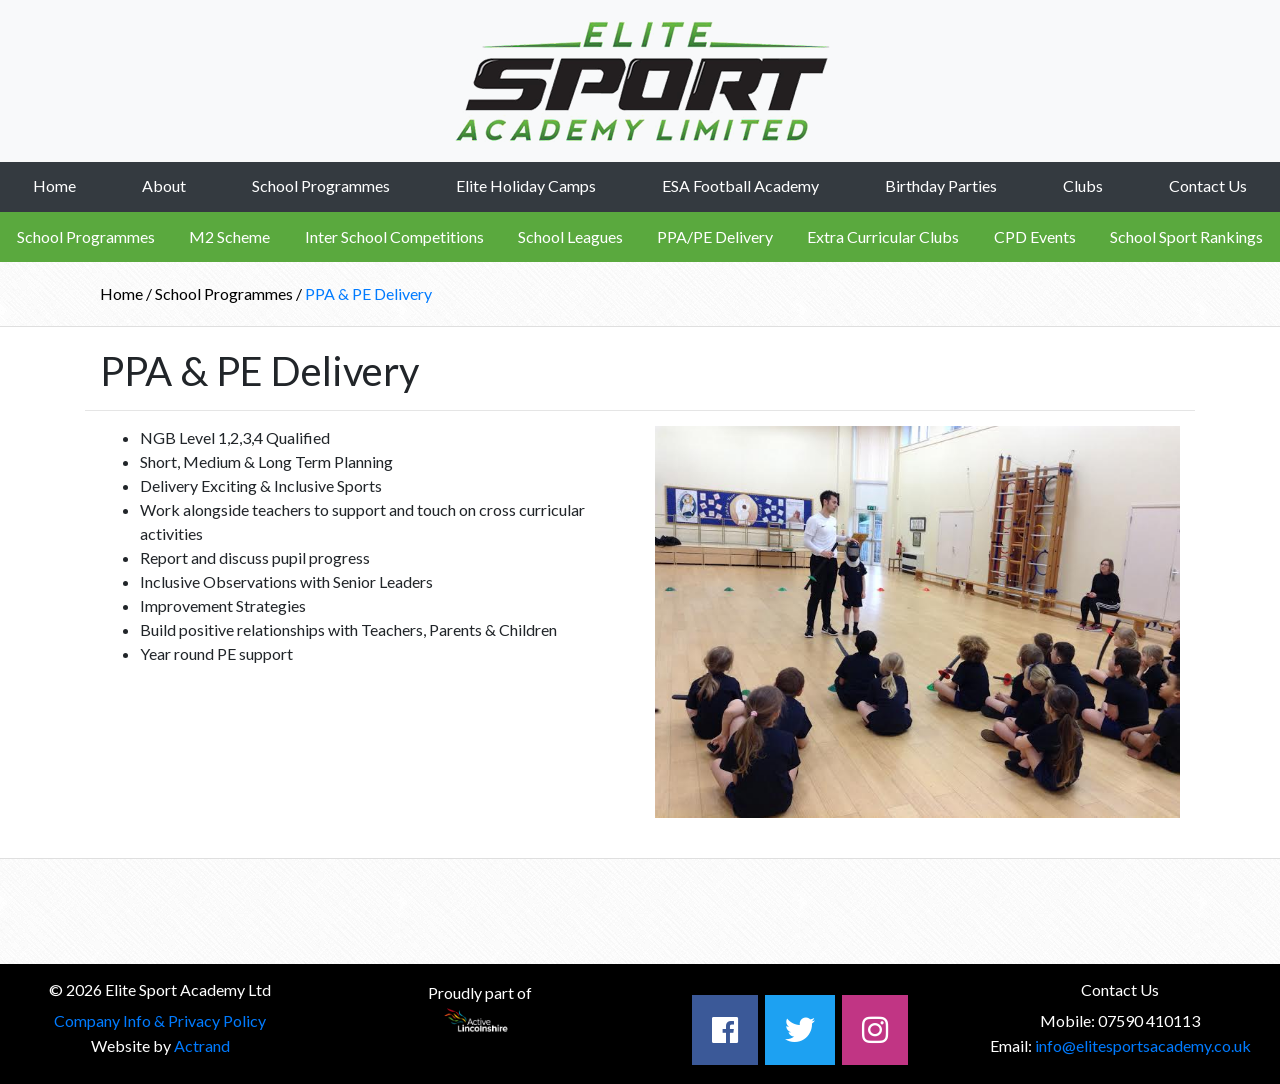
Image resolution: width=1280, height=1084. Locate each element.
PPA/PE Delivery (715, 236)
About (164, 185)
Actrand (202, 1045)
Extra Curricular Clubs (883, 236)
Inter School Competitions (394, 236)
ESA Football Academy (740, 185)
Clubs (1083, 185)
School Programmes (321, 185)
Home (54, 185)
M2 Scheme (229, 236)
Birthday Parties (941, 185)
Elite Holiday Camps (526, 185)
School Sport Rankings (1186, 236)
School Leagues (570, 236)
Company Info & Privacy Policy (160, 1020)
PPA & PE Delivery (368, 293)
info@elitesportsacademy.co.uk (1143, 1045)
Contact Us (1208, 185)
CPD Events (1035, 236)
